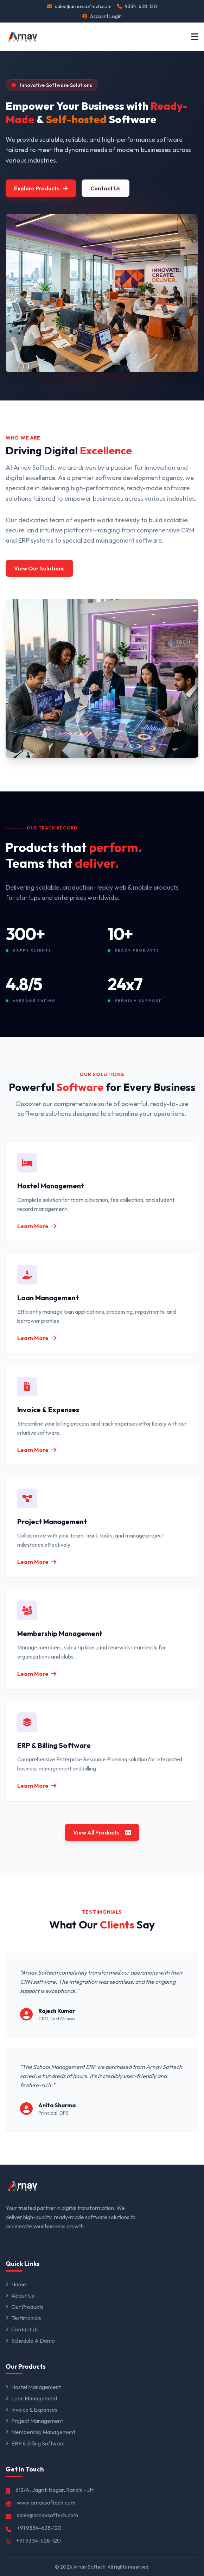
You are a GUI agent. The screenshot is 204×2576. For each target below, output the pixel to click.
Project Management (34, 2420)
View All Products (102, 1832)
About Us (20, 2295)
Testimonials (23, 2318)
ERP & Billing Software (35, 2443)
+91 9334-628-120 (39, 2527)
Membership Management (40, 2432)
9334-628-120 (137, 6)
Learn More (36, 1226)
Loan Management (31, 2398)
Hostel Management (33, 2387)
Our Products (25, 2306)
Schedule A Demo (30, 2340)
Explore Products (41, 188)
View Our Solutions (39, 568)
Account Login (102, 16)
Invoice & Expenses (31, 2409)
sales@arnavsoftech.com (79, 6)
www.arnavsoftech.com (46, 2502)
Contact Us (105, 188)
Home (16, 2284)
